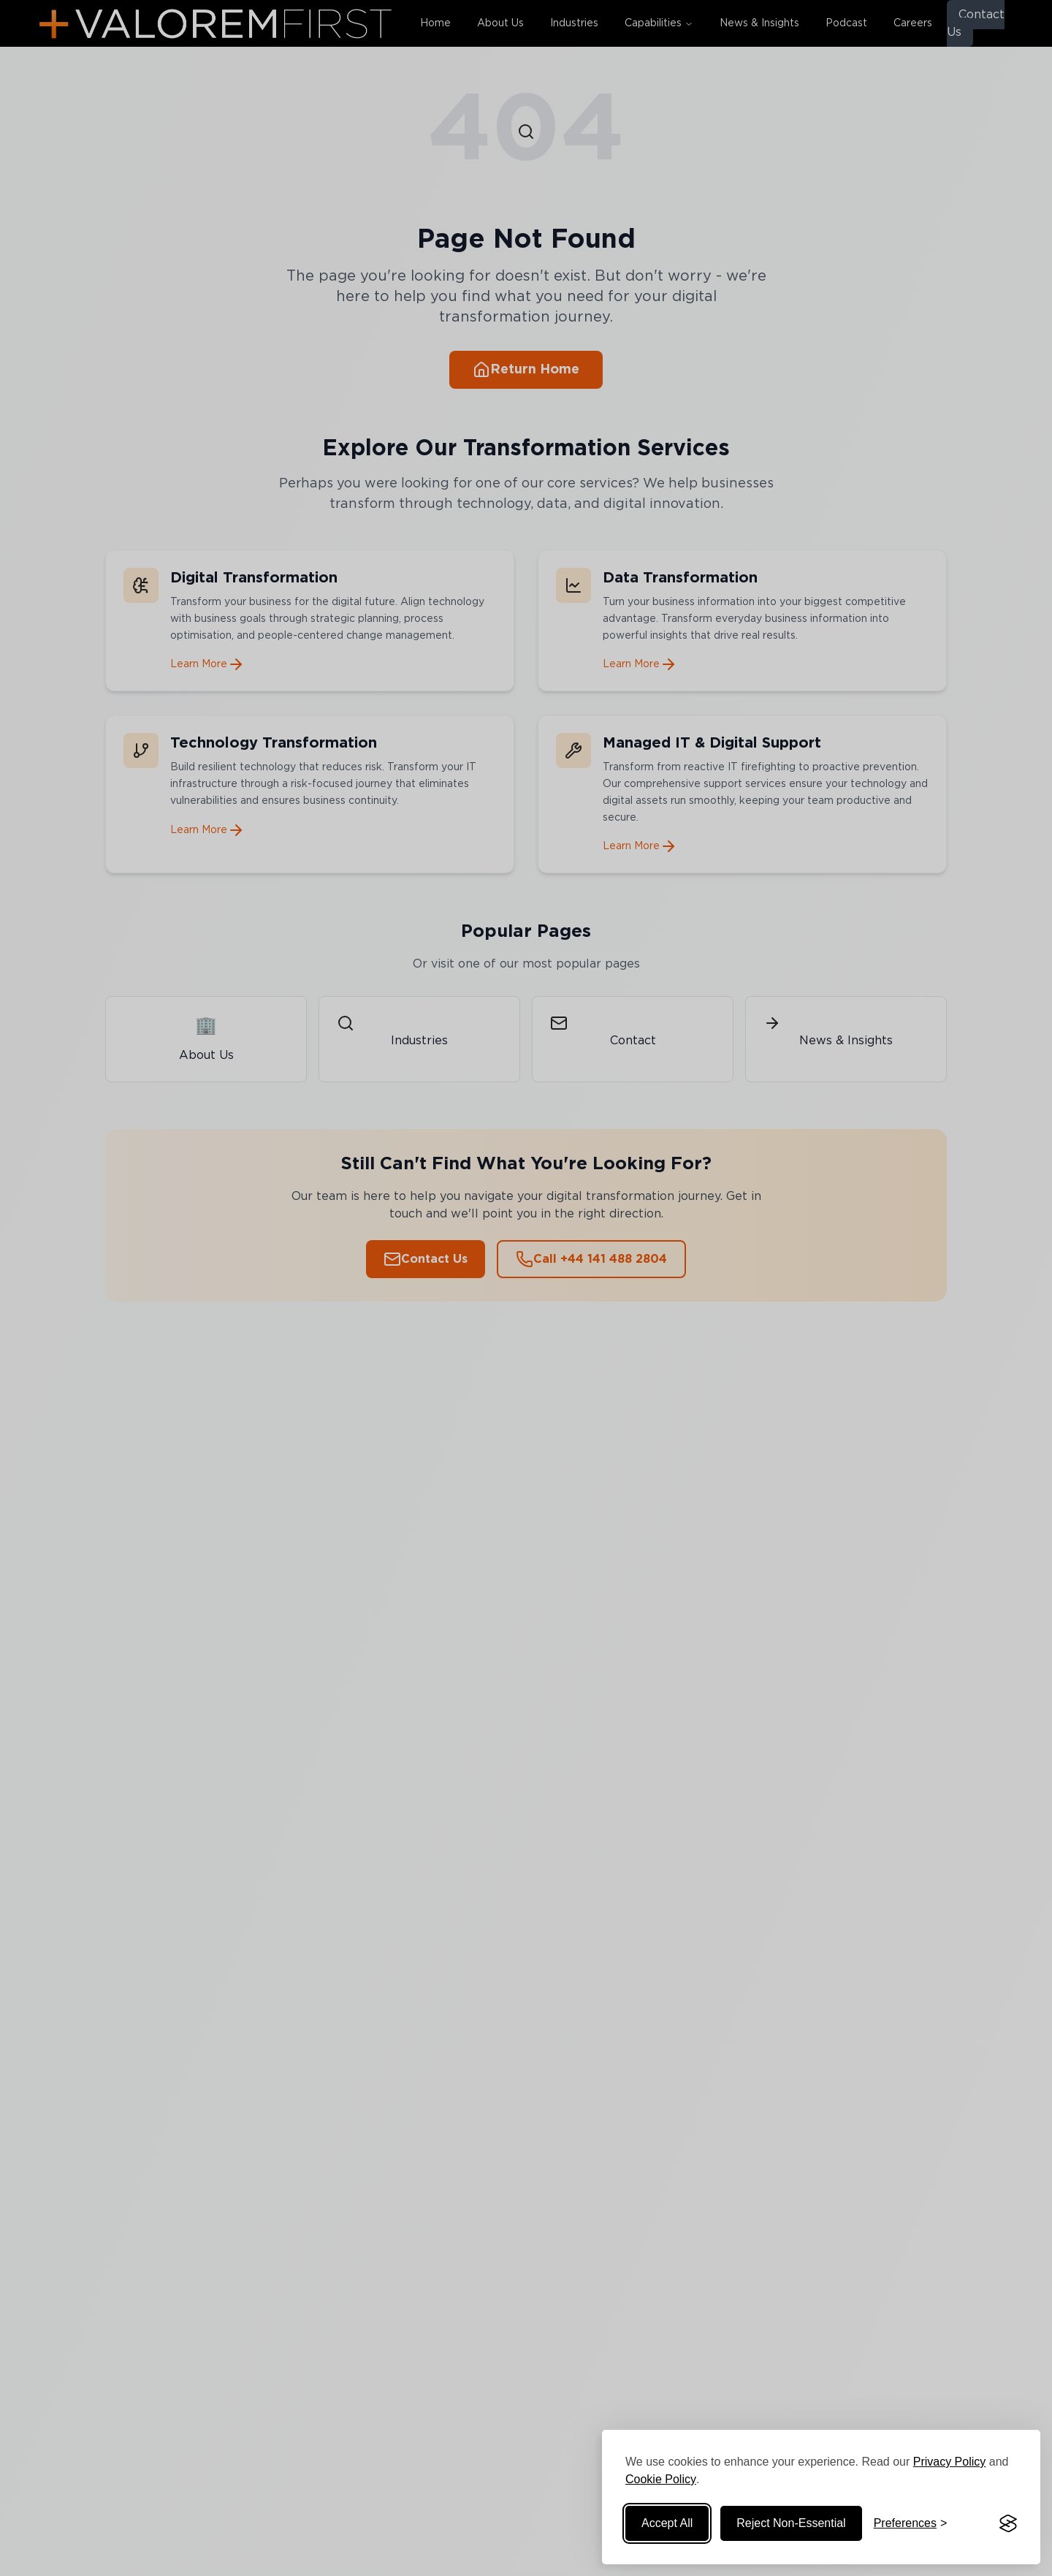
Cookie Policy (660, 2479)
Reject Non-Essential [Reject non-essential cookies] (790, 2523)
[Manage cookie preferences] (911, 2523)
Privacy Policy (949, 2461)
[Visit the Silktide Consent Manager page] (1008, 2523)
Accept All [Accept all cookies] (667, 2523)
